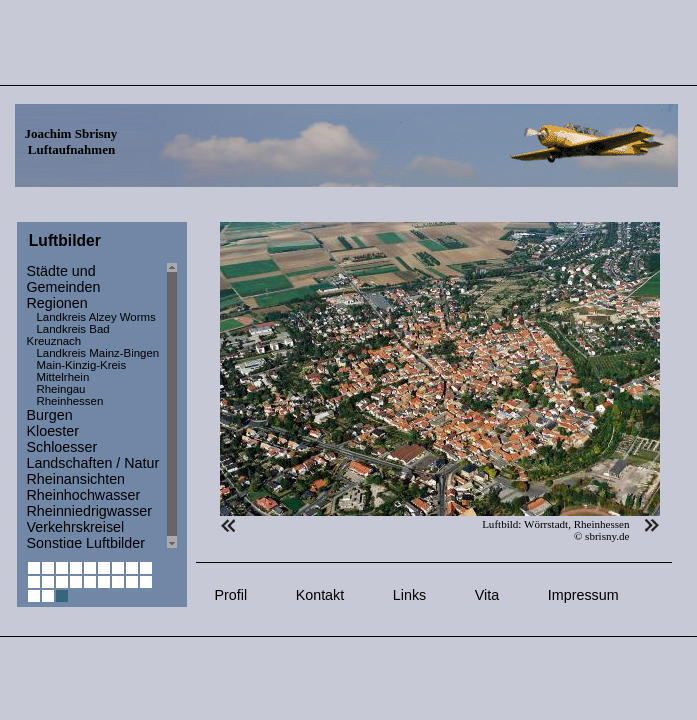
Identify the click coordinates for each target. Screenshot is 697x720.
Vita (487, 595)
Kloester (53, 431)
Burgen (50, 415)
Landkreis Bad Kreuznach (68, 335)
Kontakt (320, 595)
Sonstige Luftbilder (86, 543)
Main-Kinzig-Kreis (82, 365)
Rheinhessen (70, 401)
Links (409, 595)
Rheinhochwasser (84, 495)
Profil (231, 595)
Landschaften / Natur (93, 463)
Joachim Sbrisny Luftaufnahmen (71, 141)
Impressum (583, 595)
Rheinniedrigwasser (90, 511)
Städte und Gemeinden (64, 279)
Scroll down (172, 543)
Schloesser (62, 447)
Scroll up (172, 267)
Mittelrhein (63, 377)
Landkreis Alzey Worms (96, 317)
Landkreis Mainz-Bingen (98, 353)
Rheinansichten (76, 479)
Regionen (57, 303)
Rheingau (61, 389)
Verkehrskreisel (76, 527)
